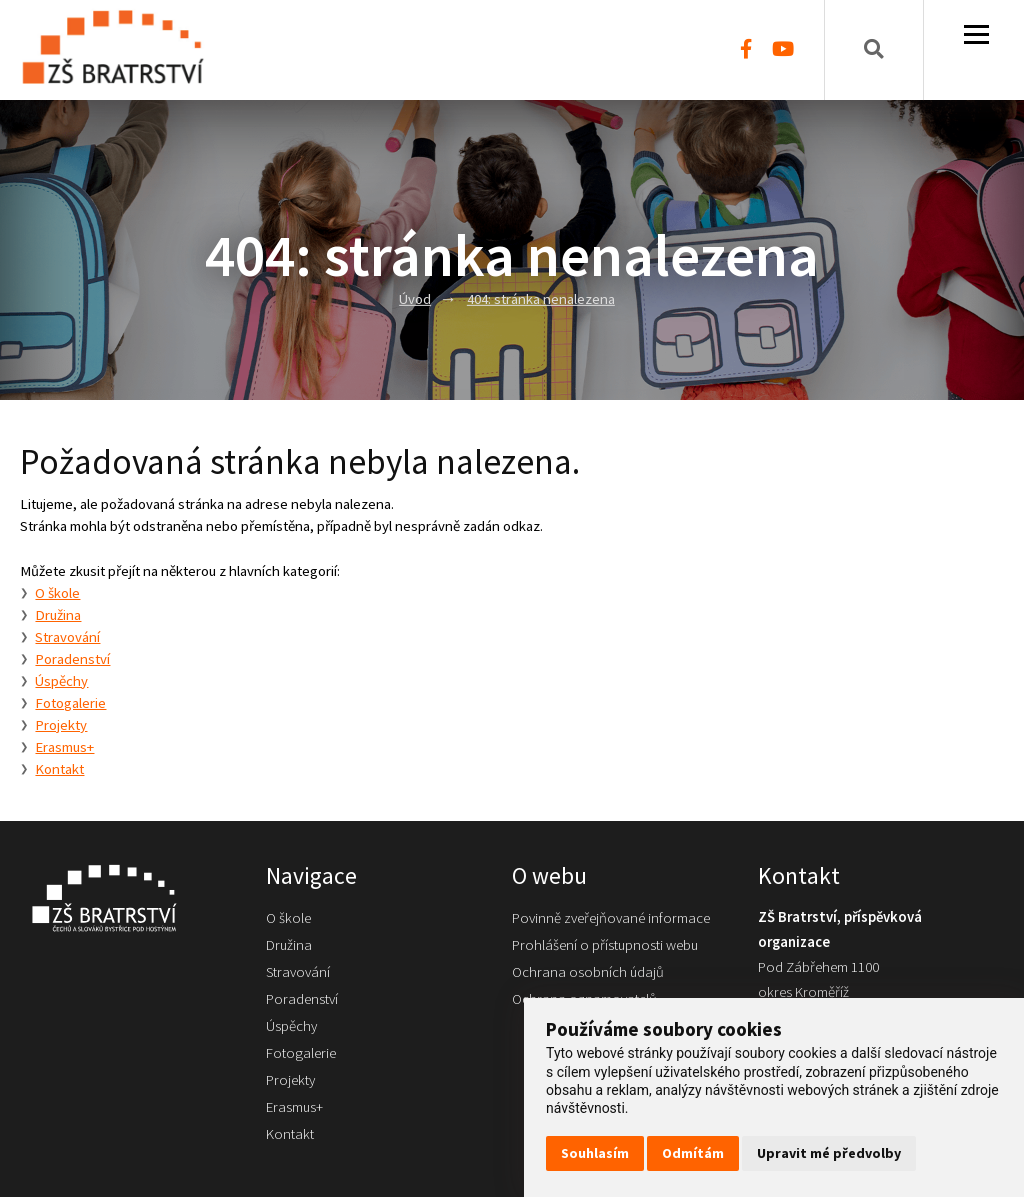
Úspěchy (61, 681)
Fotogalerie (70, 703)
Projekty (61, 725)
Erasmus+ (64, 747)
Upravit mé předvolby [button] (829, 1153)
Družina (58, 615)
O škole (57, 593)
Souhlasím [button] (595, 1153)
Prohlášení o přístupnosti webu (605, 945)
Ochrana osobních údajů (588, 972)
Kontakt (59, 769)
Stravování (67, 637)
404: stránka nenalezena (541, 299)
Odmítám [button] (693, 1153)
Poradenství (72, 659)
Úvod (415, 299)
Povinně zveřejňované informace (611, 918)
